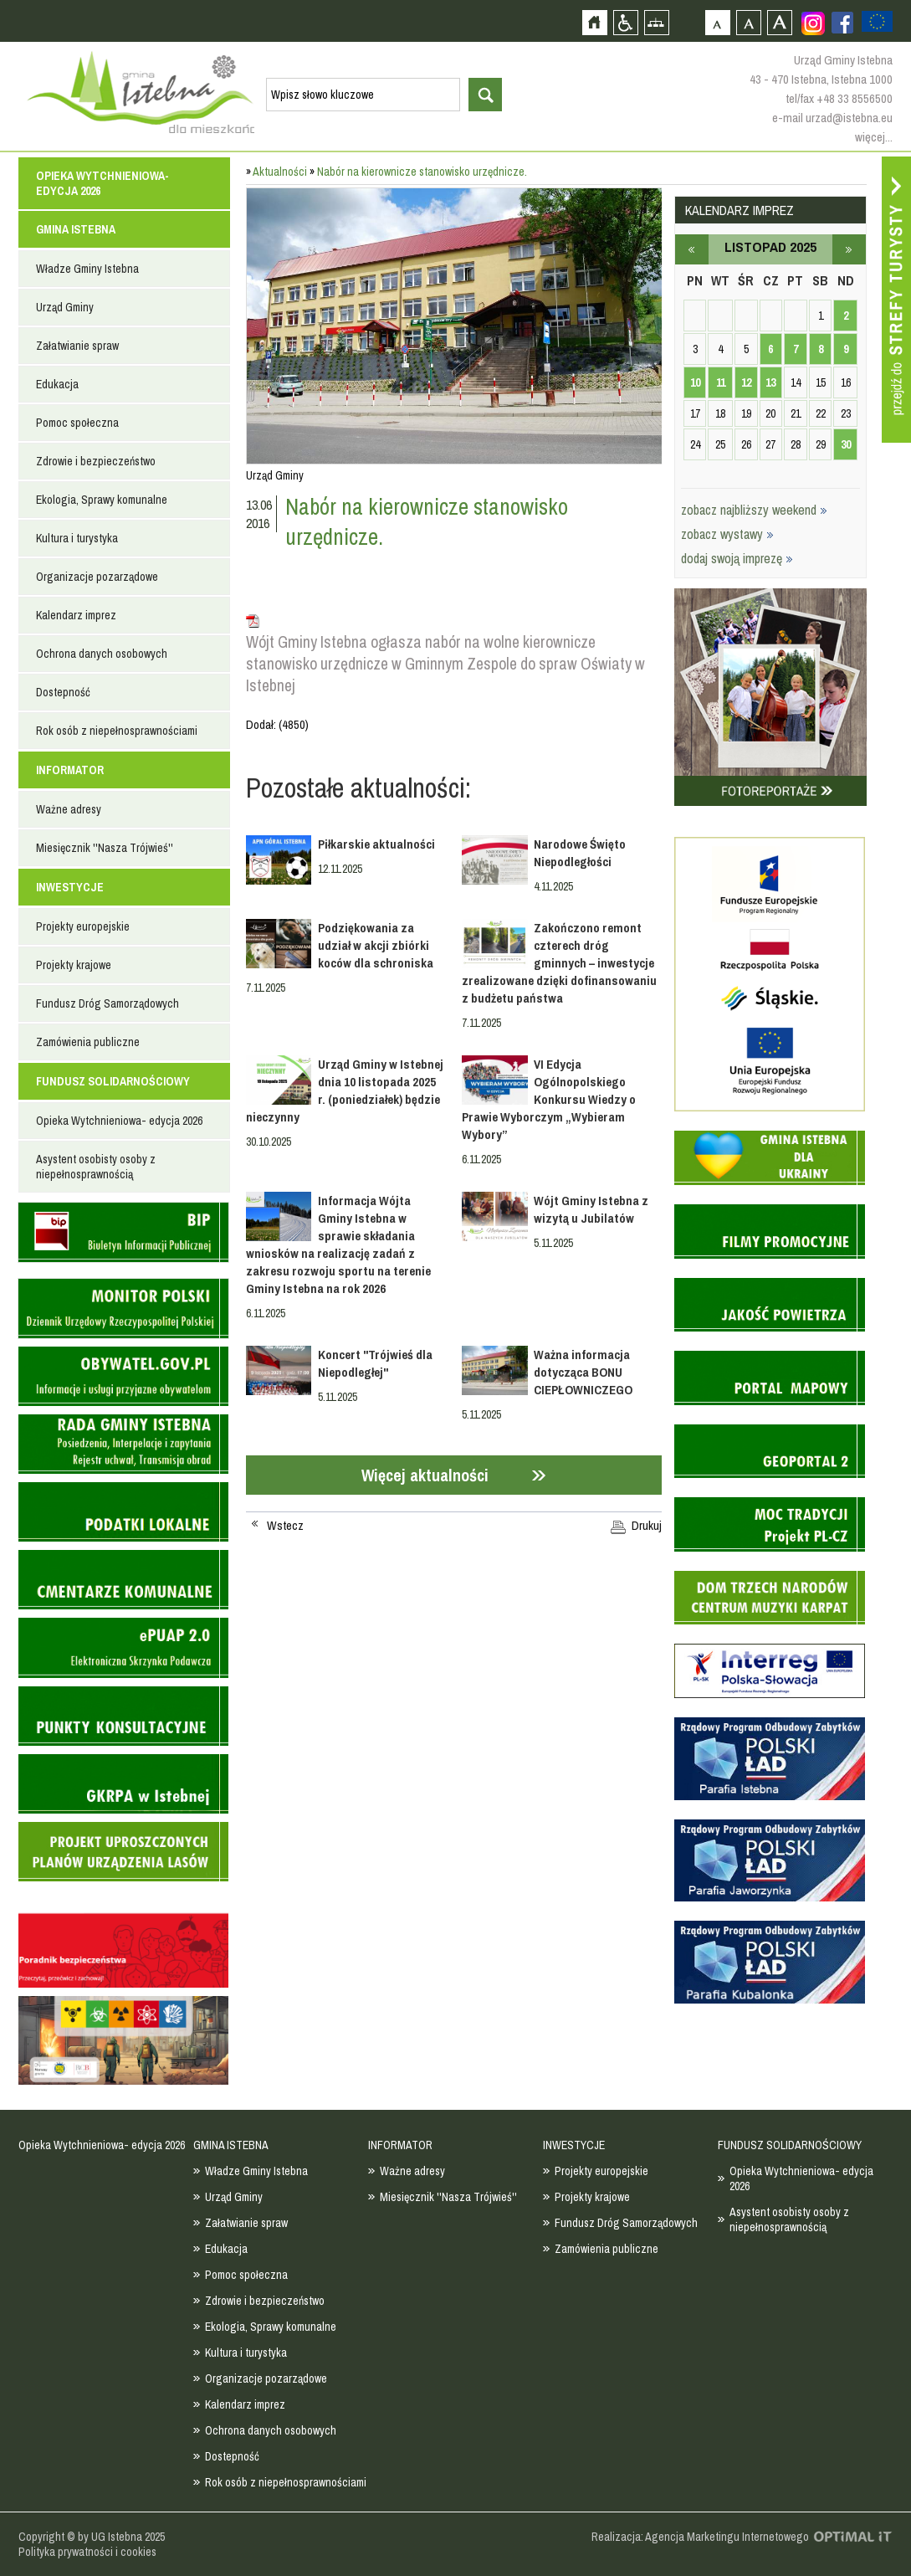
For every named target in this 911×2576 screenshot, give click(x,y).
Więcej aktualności (425, 1475)
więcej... (874, 137)
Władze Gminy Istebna (87, 268)
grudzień (849, 249)
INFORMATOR (70, 769)
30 (846, 444)
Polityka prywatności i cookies (87, 2551)
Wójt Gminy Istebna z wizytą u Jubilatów (591, 1209)
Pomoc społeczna (77, 422)
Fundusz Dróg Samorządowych (107, 1003)
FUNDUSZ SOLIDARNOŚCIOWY (113, 1081)
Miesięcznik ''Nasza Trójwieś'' (104, 847)
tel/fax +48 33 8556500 (839, 98)
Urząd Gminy (65, 307)
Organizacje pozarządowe (97, 576)
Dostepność (63, 692)
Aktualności (280, 171)
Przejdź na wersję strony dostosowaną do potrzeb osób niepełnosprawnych (625, 22)
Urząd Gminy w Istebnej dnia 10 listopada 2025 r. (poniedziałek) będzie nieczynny (344, 1090)
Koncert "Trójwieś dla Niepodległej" (375, 1363)
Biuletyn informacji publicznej (123, 1232)
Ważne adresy (68, 809)
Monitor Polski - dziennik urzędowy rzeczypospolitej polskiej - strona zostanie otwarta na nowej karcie (123, 1308)
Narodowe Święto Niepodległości (580, 852)
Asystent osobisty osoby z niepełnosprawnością (96, 1167)
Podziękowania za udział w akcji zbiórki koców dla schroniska (375, 945)
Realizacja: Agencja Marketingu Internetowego (700, 2536)
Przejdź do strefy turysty (896, 300)
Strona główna (594, 22)
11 (720, 382)
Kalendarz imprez (76, 615)
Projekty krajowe (73, 964)
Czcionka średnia (748, 22)
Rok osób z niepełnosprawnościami (116, 730)
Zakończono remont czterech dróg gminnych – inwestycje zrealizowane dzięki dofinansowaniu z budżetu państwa (559, 963)
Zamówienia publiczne (88, 1041)
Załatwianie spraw (77, 345)
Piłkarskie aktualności (376, 844)
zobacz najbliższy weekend (754, 509)
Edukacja (57, 384)
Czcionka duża (779, 22)
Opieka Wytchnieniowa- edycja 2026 (102, 183)
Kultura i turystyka (77, 538)
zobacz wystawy (727, 533)
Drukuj (647, 1525)
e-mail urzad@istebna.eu (832, 117)
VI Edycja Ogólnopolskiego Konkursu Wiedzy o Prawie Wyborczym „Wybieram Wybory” (549, 1099)
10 (695, 382)
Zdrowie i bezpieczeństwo (96, 461)
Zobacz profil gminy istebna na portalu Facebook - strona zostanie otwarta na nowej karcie (842, 22)
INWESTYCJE (70, 887)
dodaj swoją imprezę (737, 558)
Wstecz (285, 1525)
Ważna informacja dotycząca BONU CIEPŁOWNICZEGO (585, 1372)
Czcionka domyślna (717, 22)
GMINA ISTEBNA (75, 229)
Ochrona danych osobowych (101, 653)
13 (770, 382)
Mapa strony (656, 22)
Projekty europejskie (83, 926)
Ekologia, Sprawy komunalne (101, 499)
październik (692, 249)
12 (746, 382)
